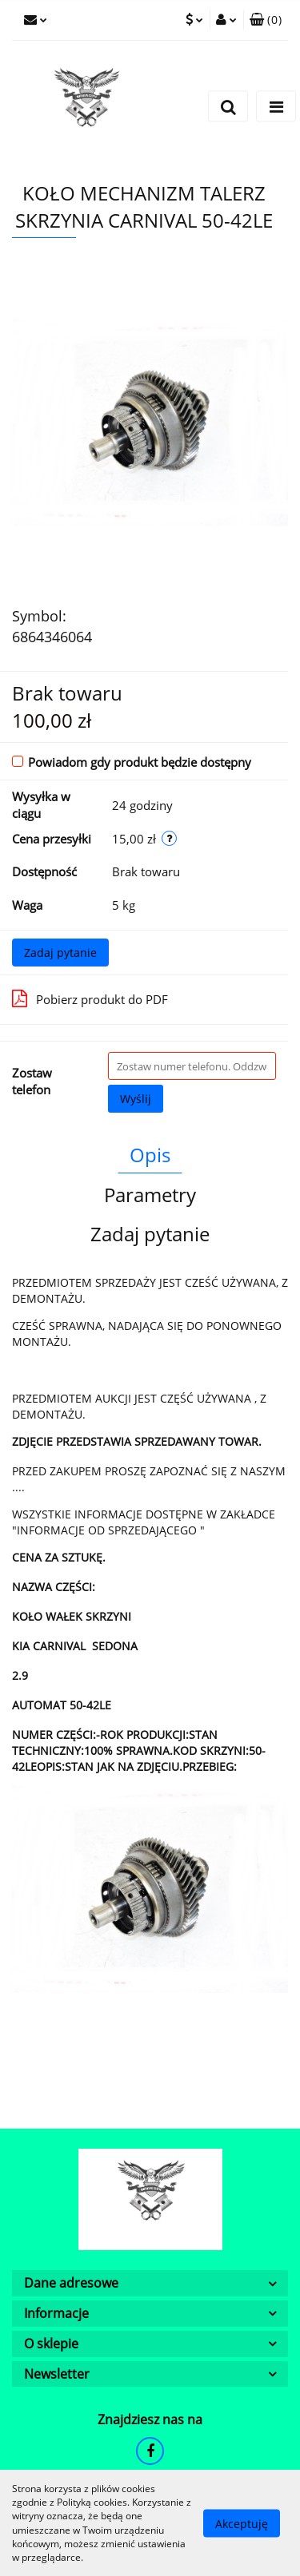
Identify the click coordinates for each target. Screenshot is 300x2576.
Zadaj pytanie (60, 952)
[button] (265, 20)
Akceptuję (241, 2522)
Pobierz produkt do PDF (90, 998)
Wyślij (135, 1098)
